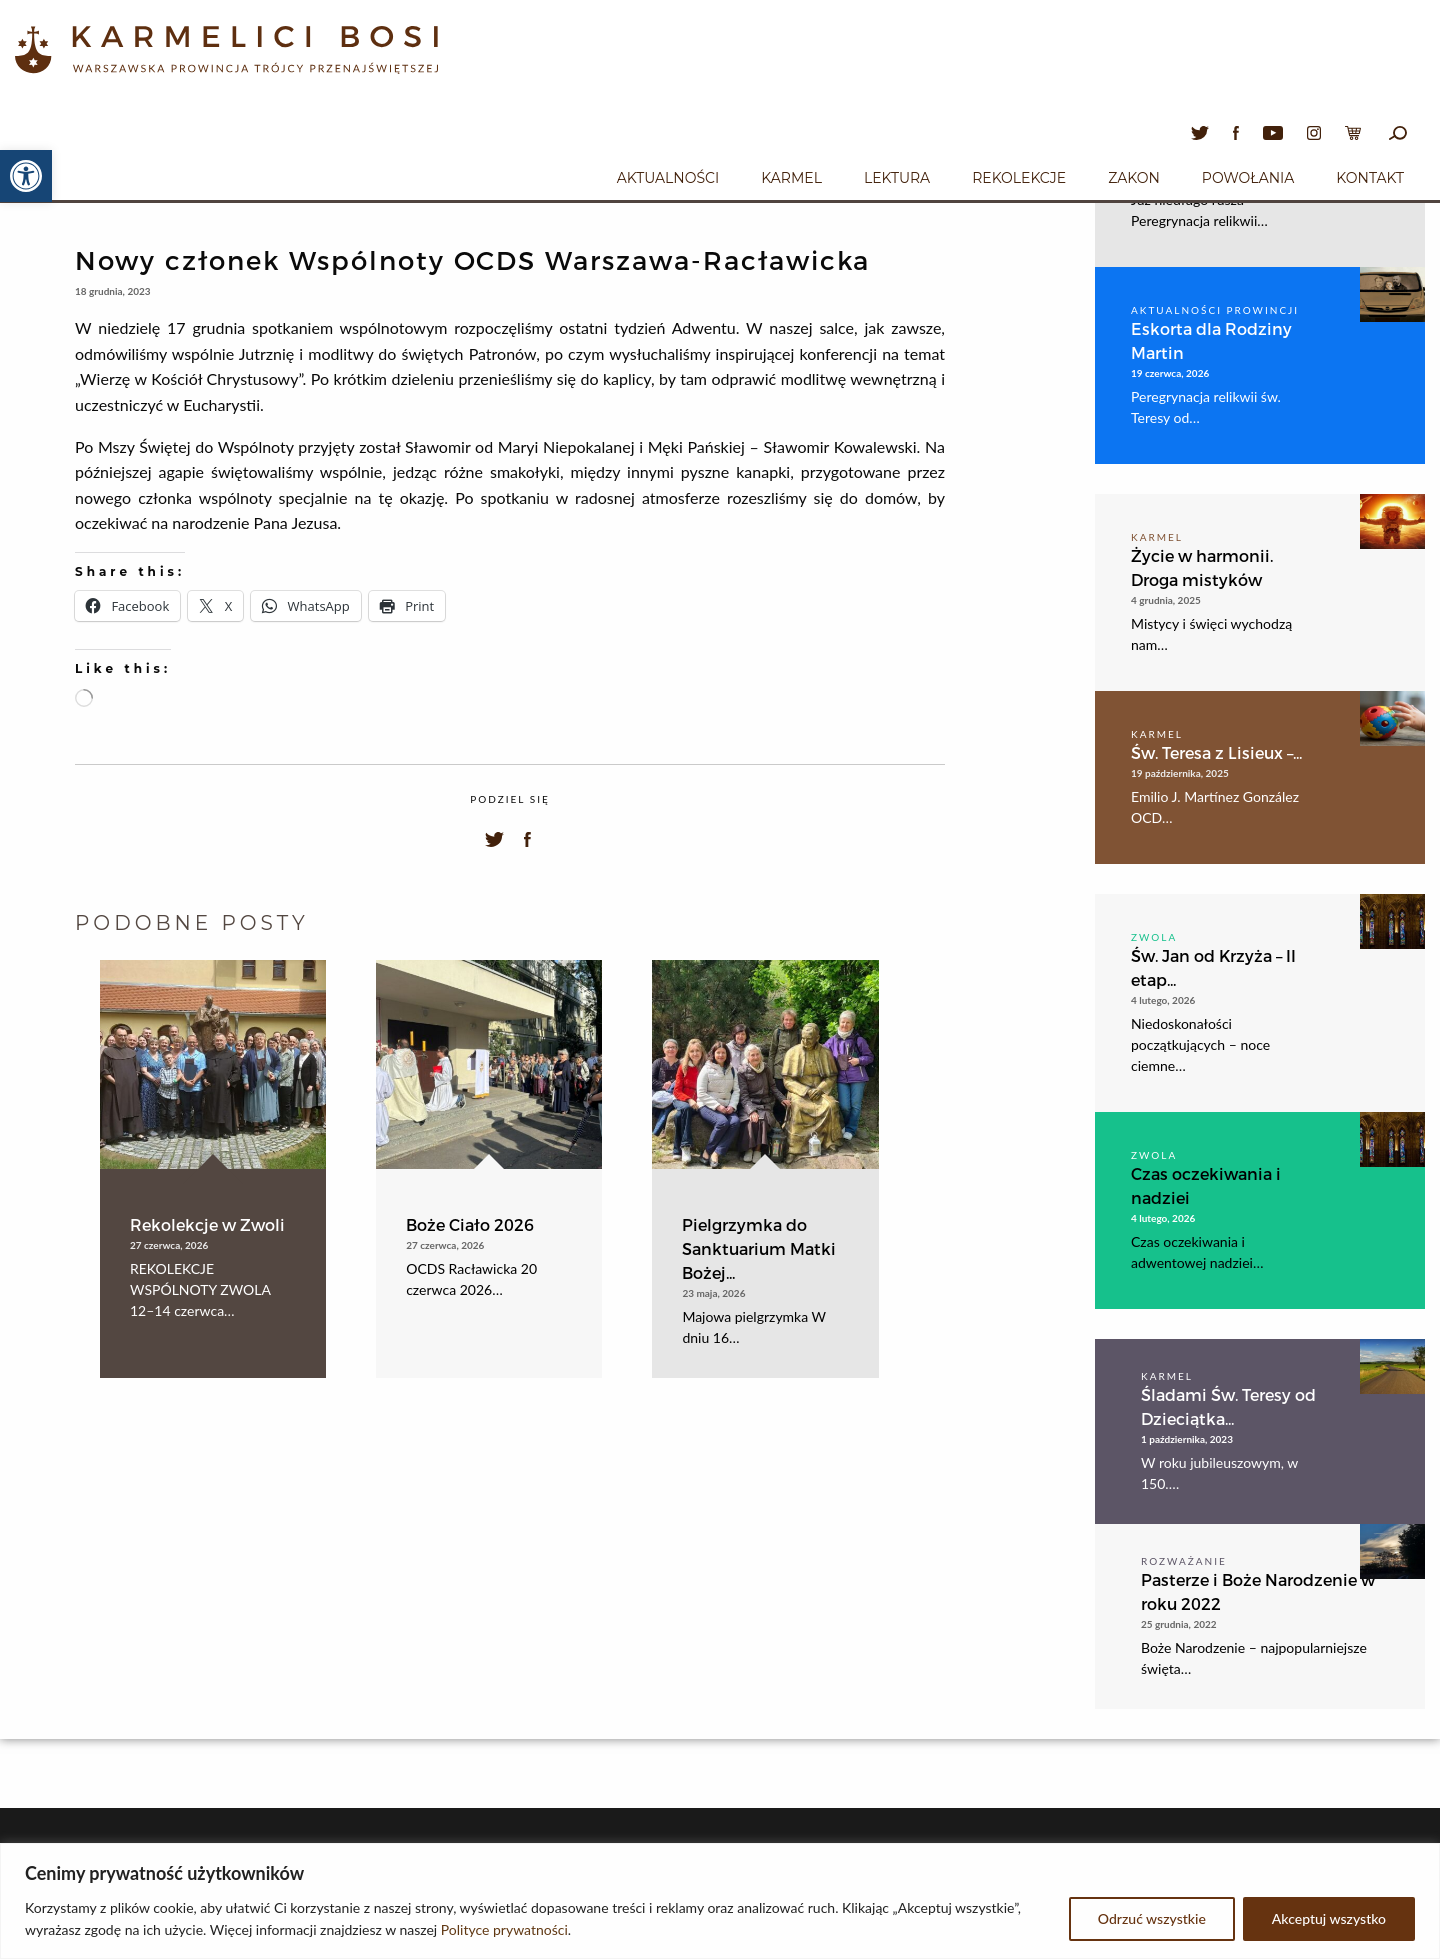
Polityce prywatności (504, 1929)
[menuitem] (668, 175)
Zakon (1134, 178)
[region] (720, 1901)
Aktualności (668, 178)
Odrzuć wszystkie (1152, 1918)
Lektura (897, 178)
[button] (26, 176)
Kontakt (1370, 178)
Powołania (1248, 178)
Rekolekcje (1019, 178)
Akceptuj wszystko (1329, 1918)
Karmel (791, 178)
